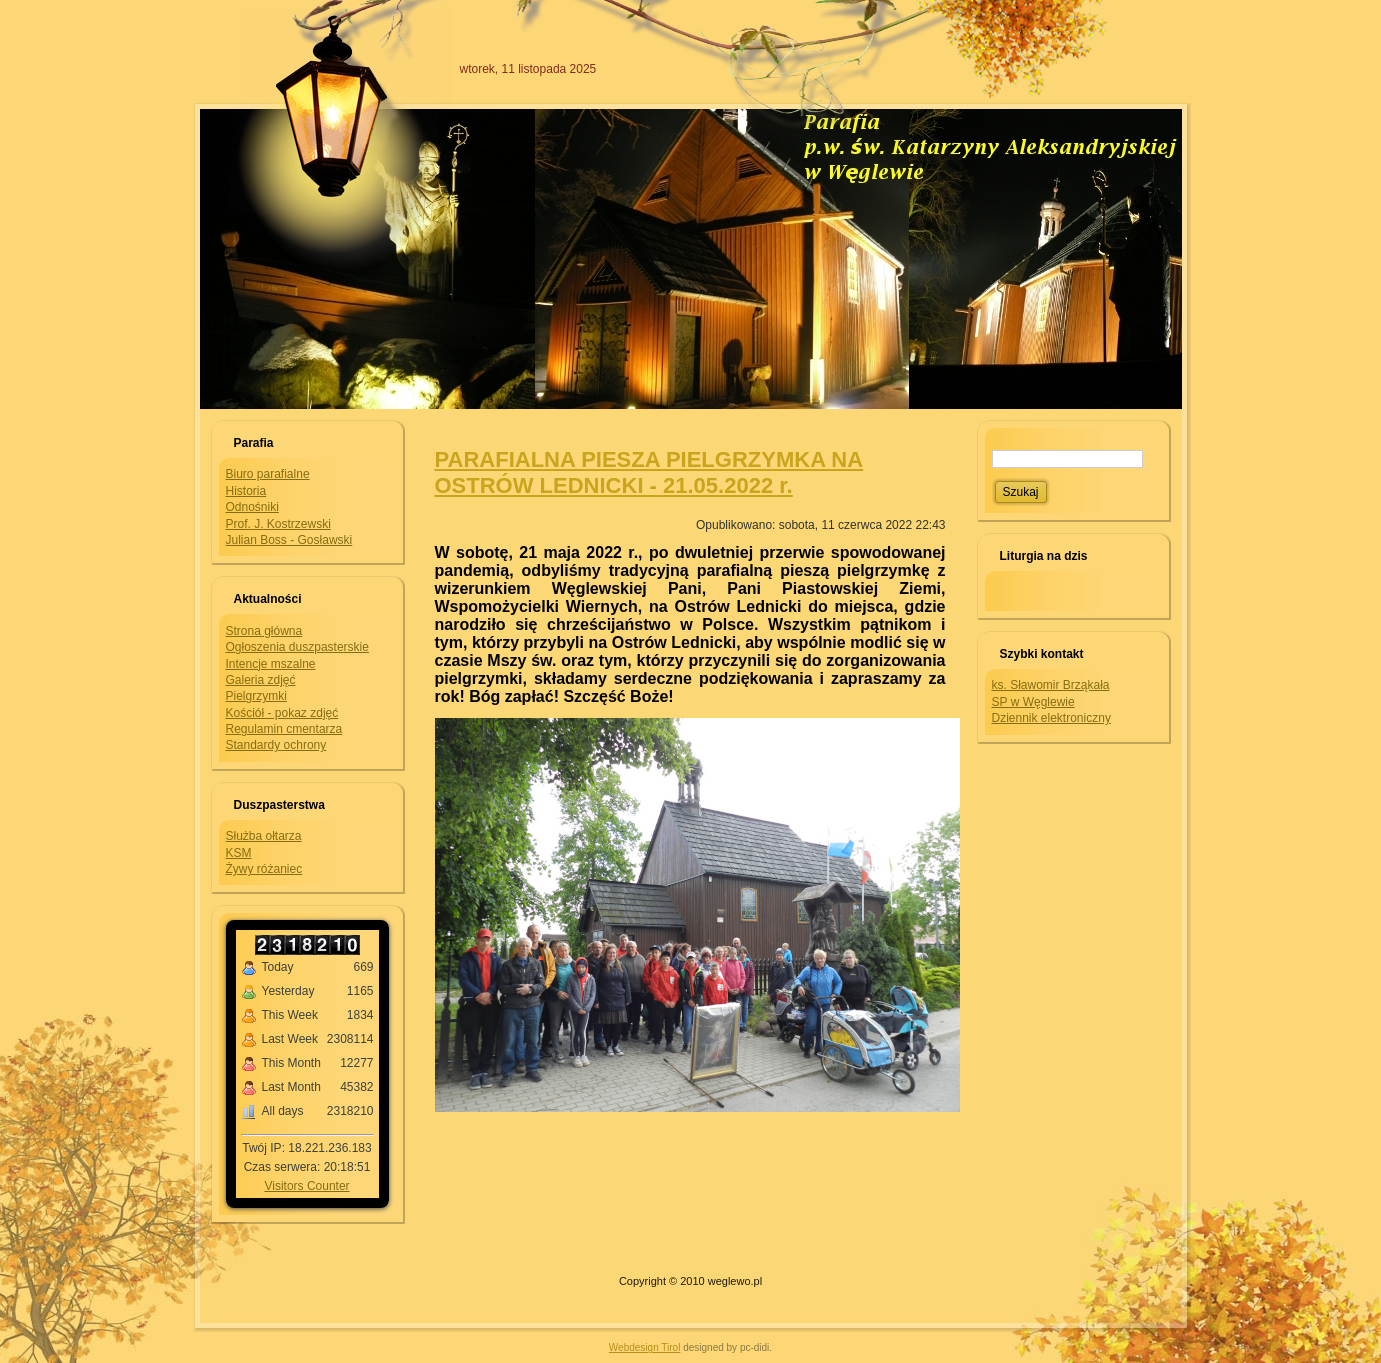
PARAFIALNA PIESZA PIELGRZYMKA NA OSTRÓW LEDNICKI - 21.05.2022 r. (649, 472)
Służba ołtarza (264, 836)
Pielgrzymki (256, 696)
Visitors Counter (306, 1186)
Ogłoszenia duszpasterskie (297, 647)
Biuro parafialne (268, 474)
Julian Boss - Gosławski (289, 540)
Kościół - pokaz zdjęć (282, 713)
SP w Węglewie (1033, 702)
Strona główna (264, 631)
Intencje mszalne (271, 664)
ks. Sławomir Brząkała (1051, 685)
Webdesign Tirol (645, 1347)
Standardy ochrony (276, 745)
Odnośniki (252, 507)
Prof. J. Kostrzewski (278, 524)
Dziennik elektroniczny (1051, 718)
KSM (239, 853)
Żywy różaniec (264, 869)
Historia (246, 491)
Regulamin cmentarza (284, 729)
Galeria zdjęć (261, 680)
